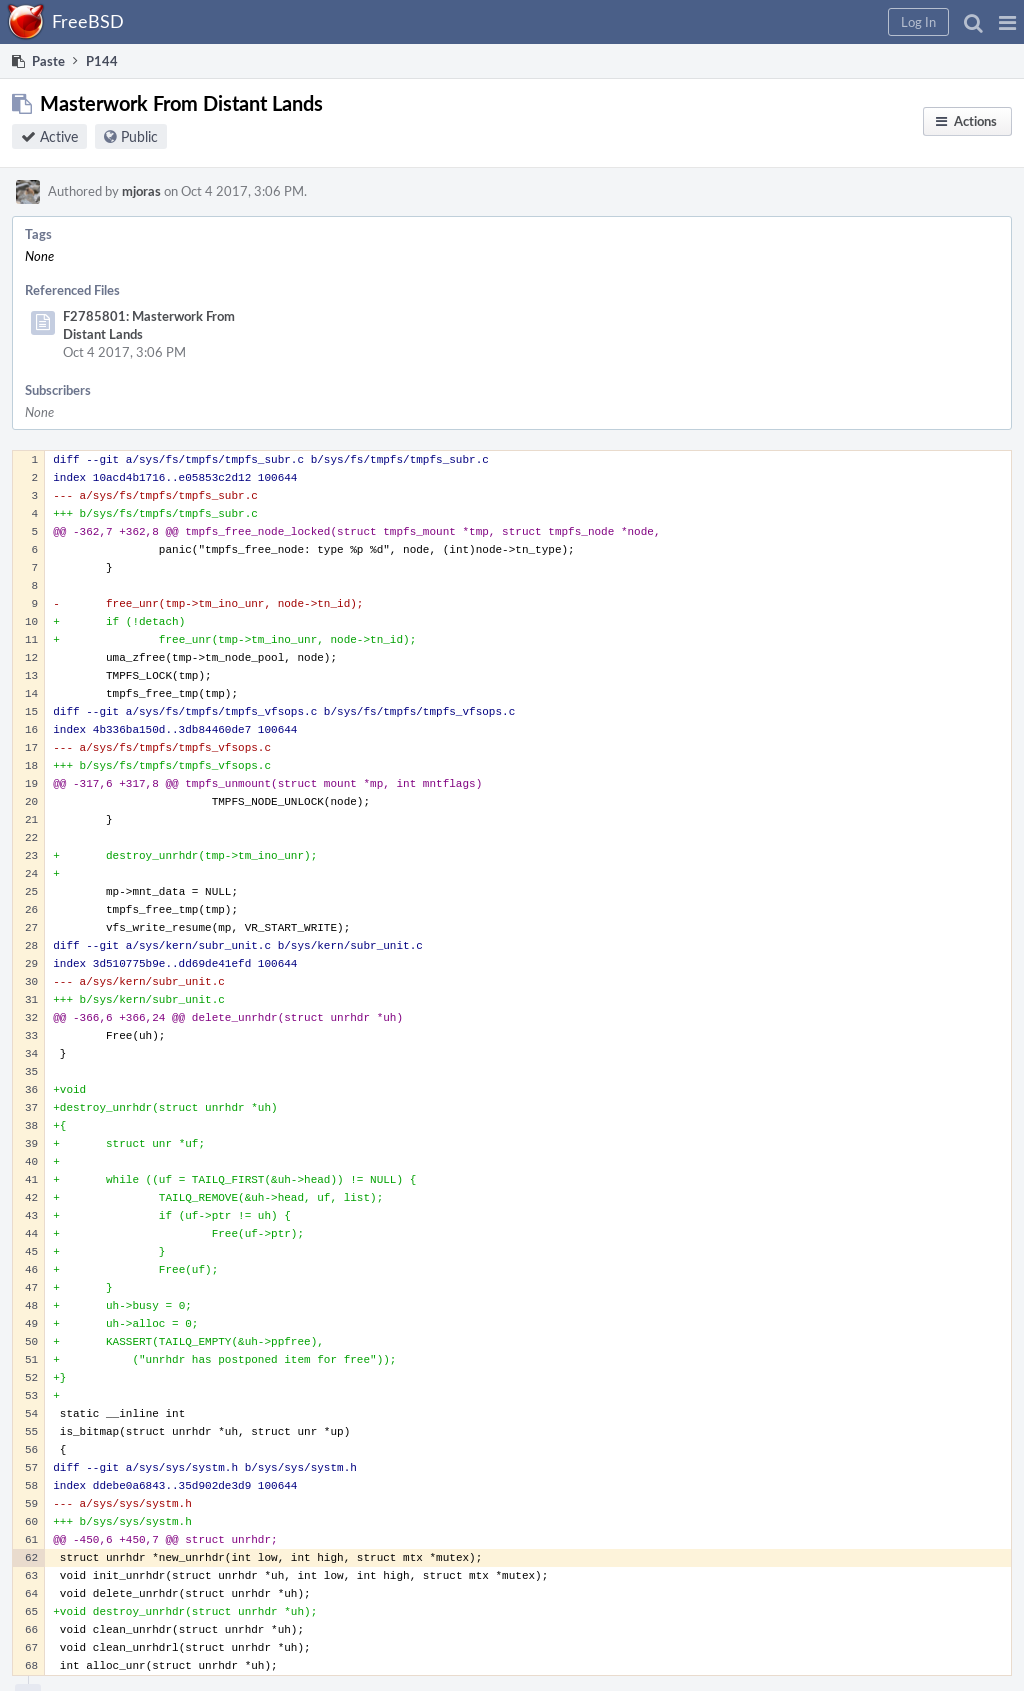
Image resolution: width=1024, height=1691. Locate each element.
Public (139, 136)
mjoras (141, 191)
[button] (1007, 22)
